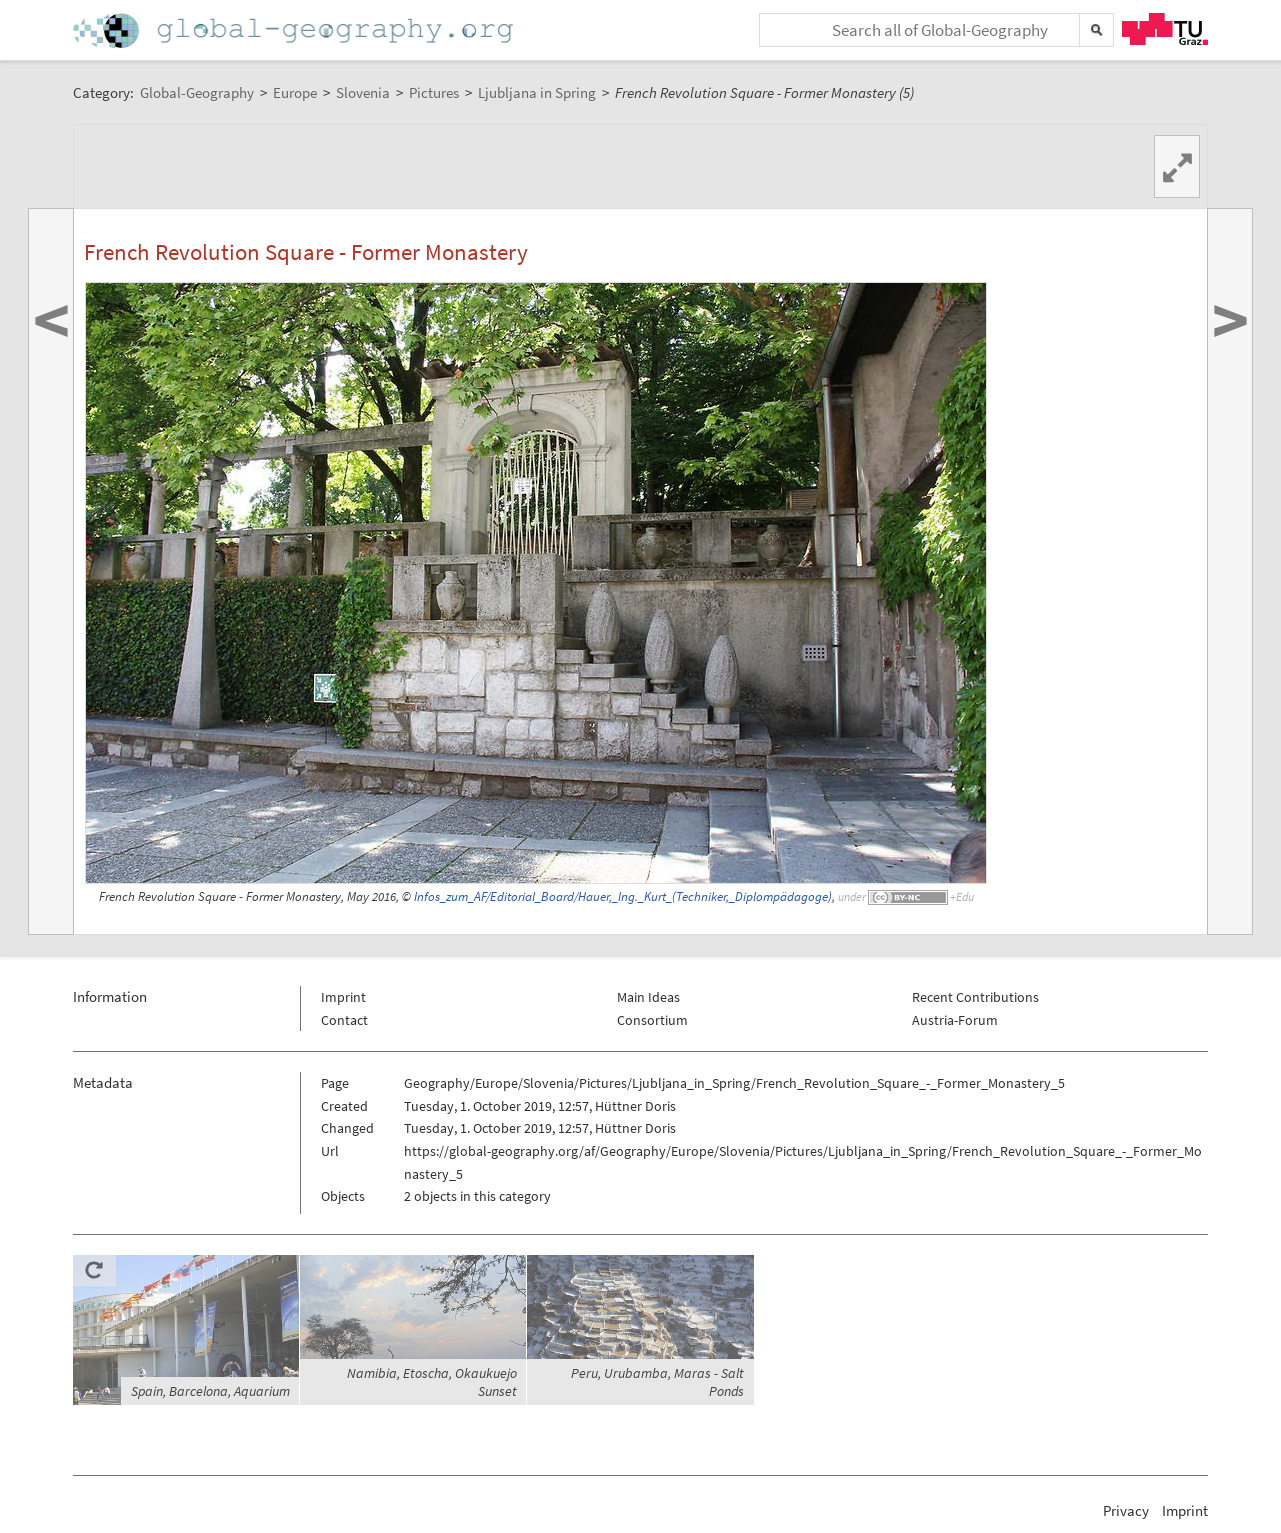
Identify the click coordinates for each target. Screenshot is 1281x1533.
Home (295, 30)
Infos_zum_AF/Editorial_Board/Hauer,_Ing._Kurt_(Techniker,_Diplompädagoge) (623, 896)
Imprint (343, 997)
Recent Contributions (975, 997)
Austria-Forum (955, 1020)
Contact (344, 1020)
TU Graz (1165, 29)
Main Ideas (648, 997)
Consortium (652, 1020)
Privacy (1126, 1510)
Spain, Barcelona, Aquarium (210, 1391)
